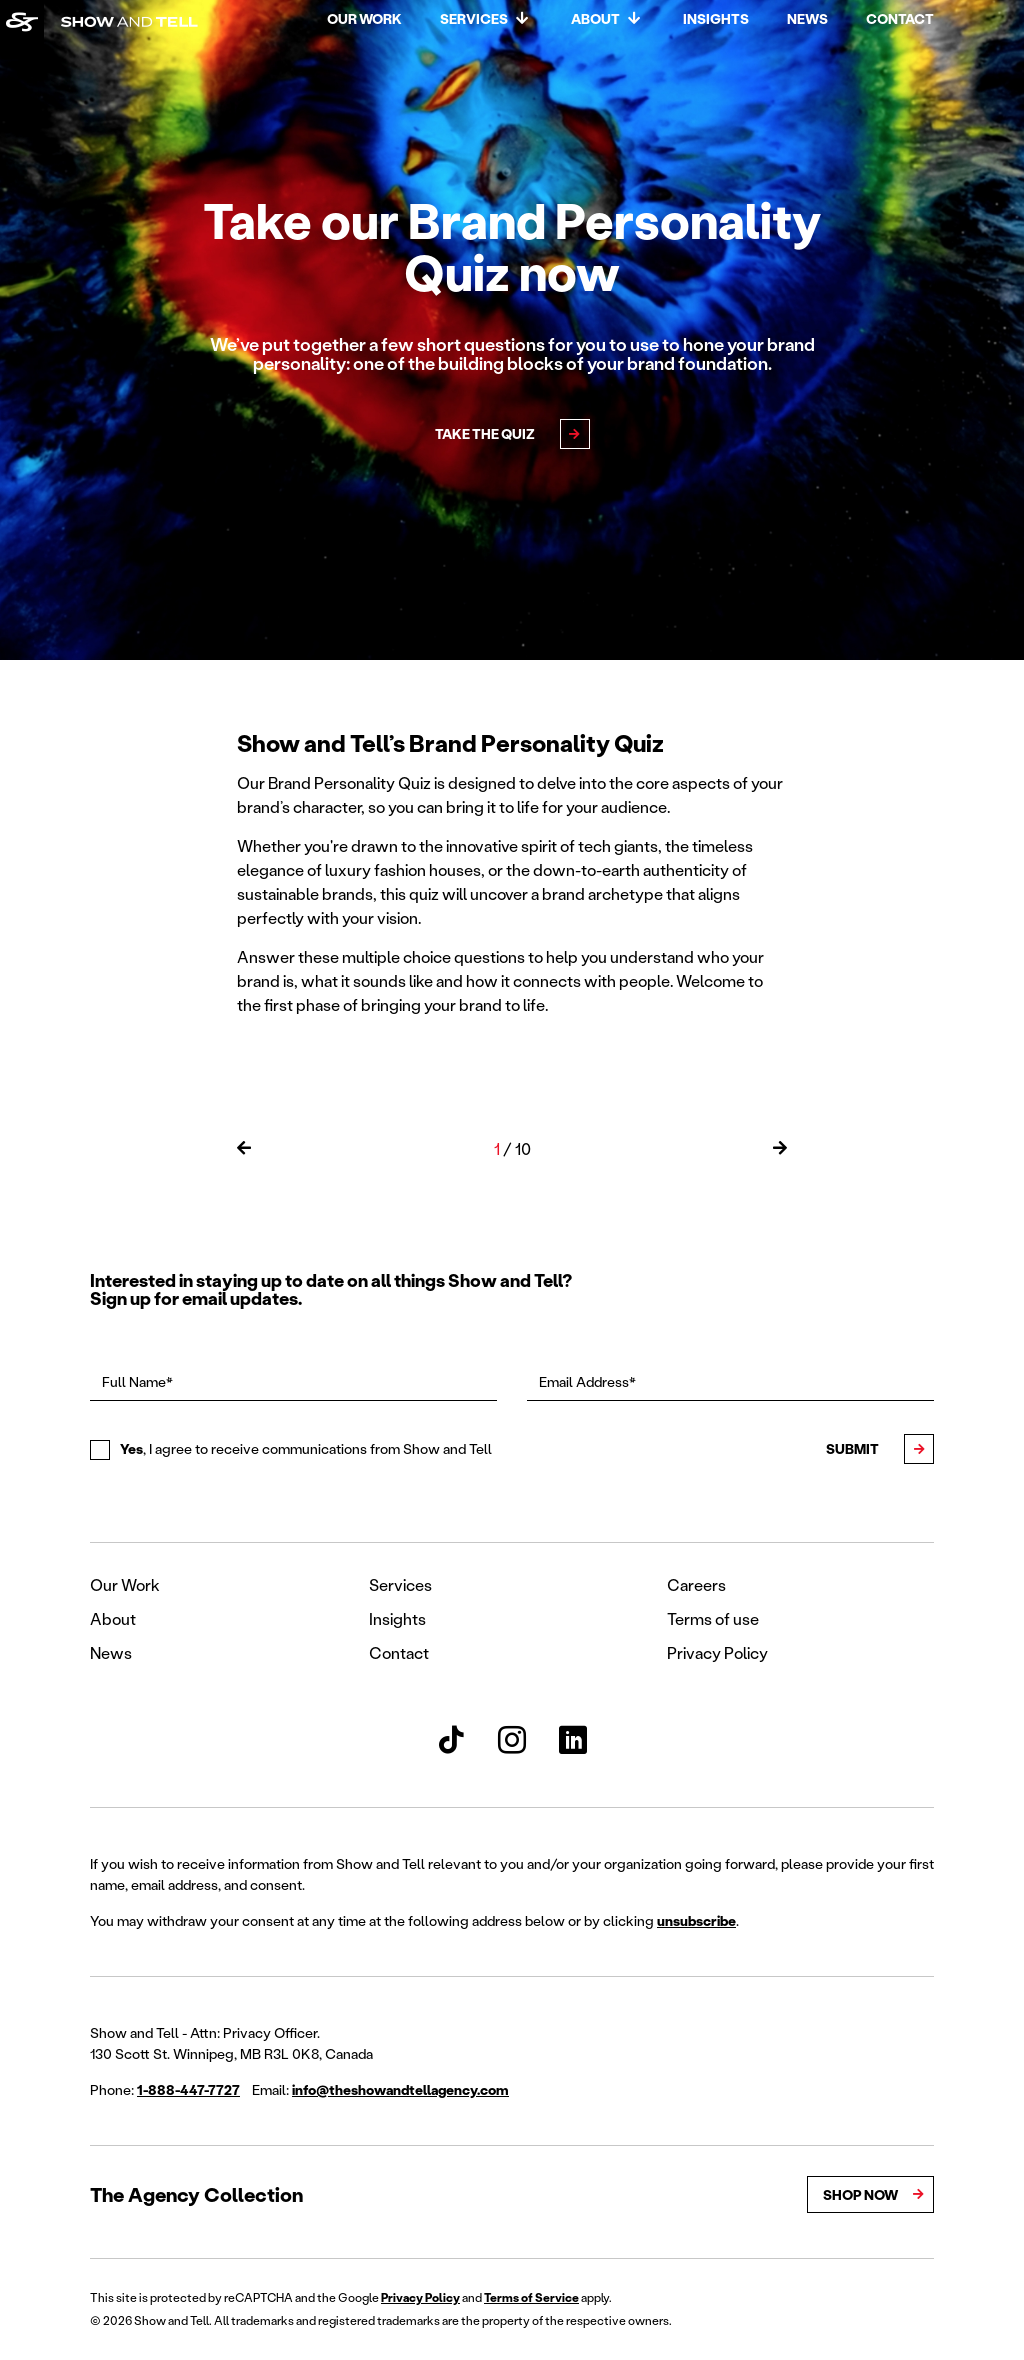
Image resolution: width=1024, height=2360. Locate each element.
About (595, 18)
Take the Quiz (485, 433)
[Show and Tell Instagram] (512, 1740)
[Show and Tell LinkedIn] (573, 1740)
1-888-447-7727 (188, 2089)
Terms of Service (531, 2297)
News (807, 18)
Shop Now (860, 2194)
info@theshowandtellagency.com (400, 2089)
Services (474, 18)
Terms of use (713, 1618)
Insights (716, 18)
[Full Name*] (293, 1382)
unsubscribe (696, 1920)
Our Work (364, 18)
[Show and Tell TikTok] (451, 1740)
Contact (900, 18)
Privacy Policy (717, 1652)
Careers (696, 1584)
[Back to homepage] (22, 22)
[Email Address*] (730, 1382)
